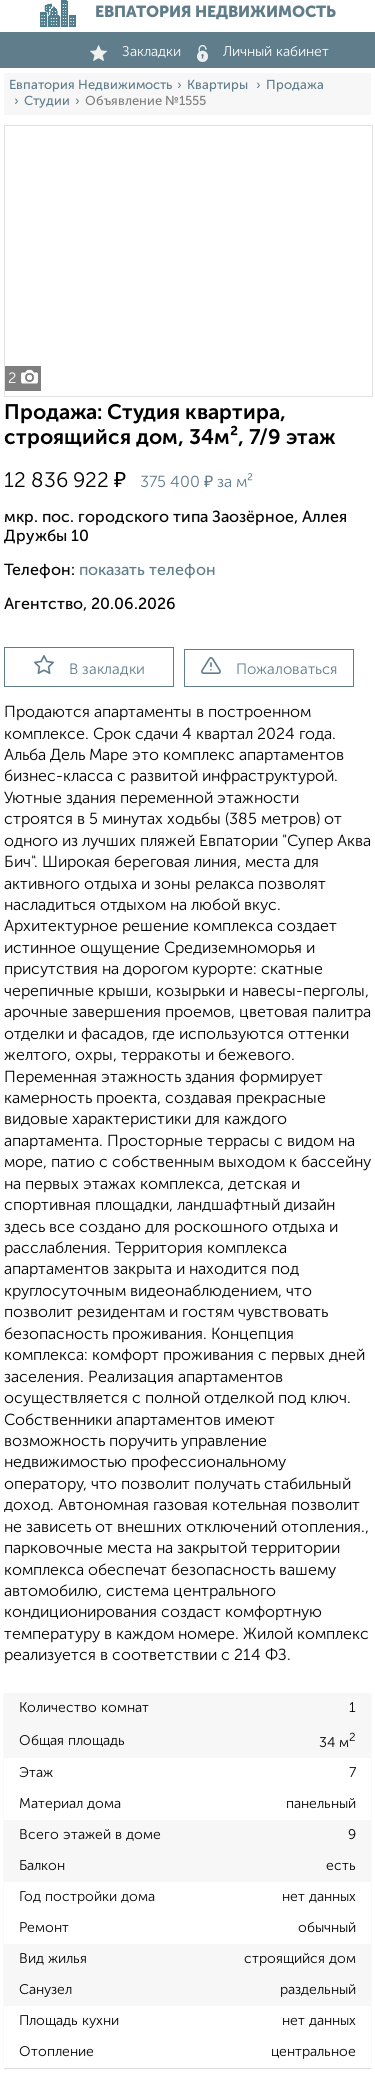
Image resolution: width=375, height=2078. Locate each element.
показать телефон (147, 571)
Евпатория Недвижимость (90, 85)
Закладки (135, 52)
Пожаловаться (269, 667)
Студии (47, 101)
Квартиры (219, 85)
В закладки (89, 666)
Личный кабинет (263, 52)
